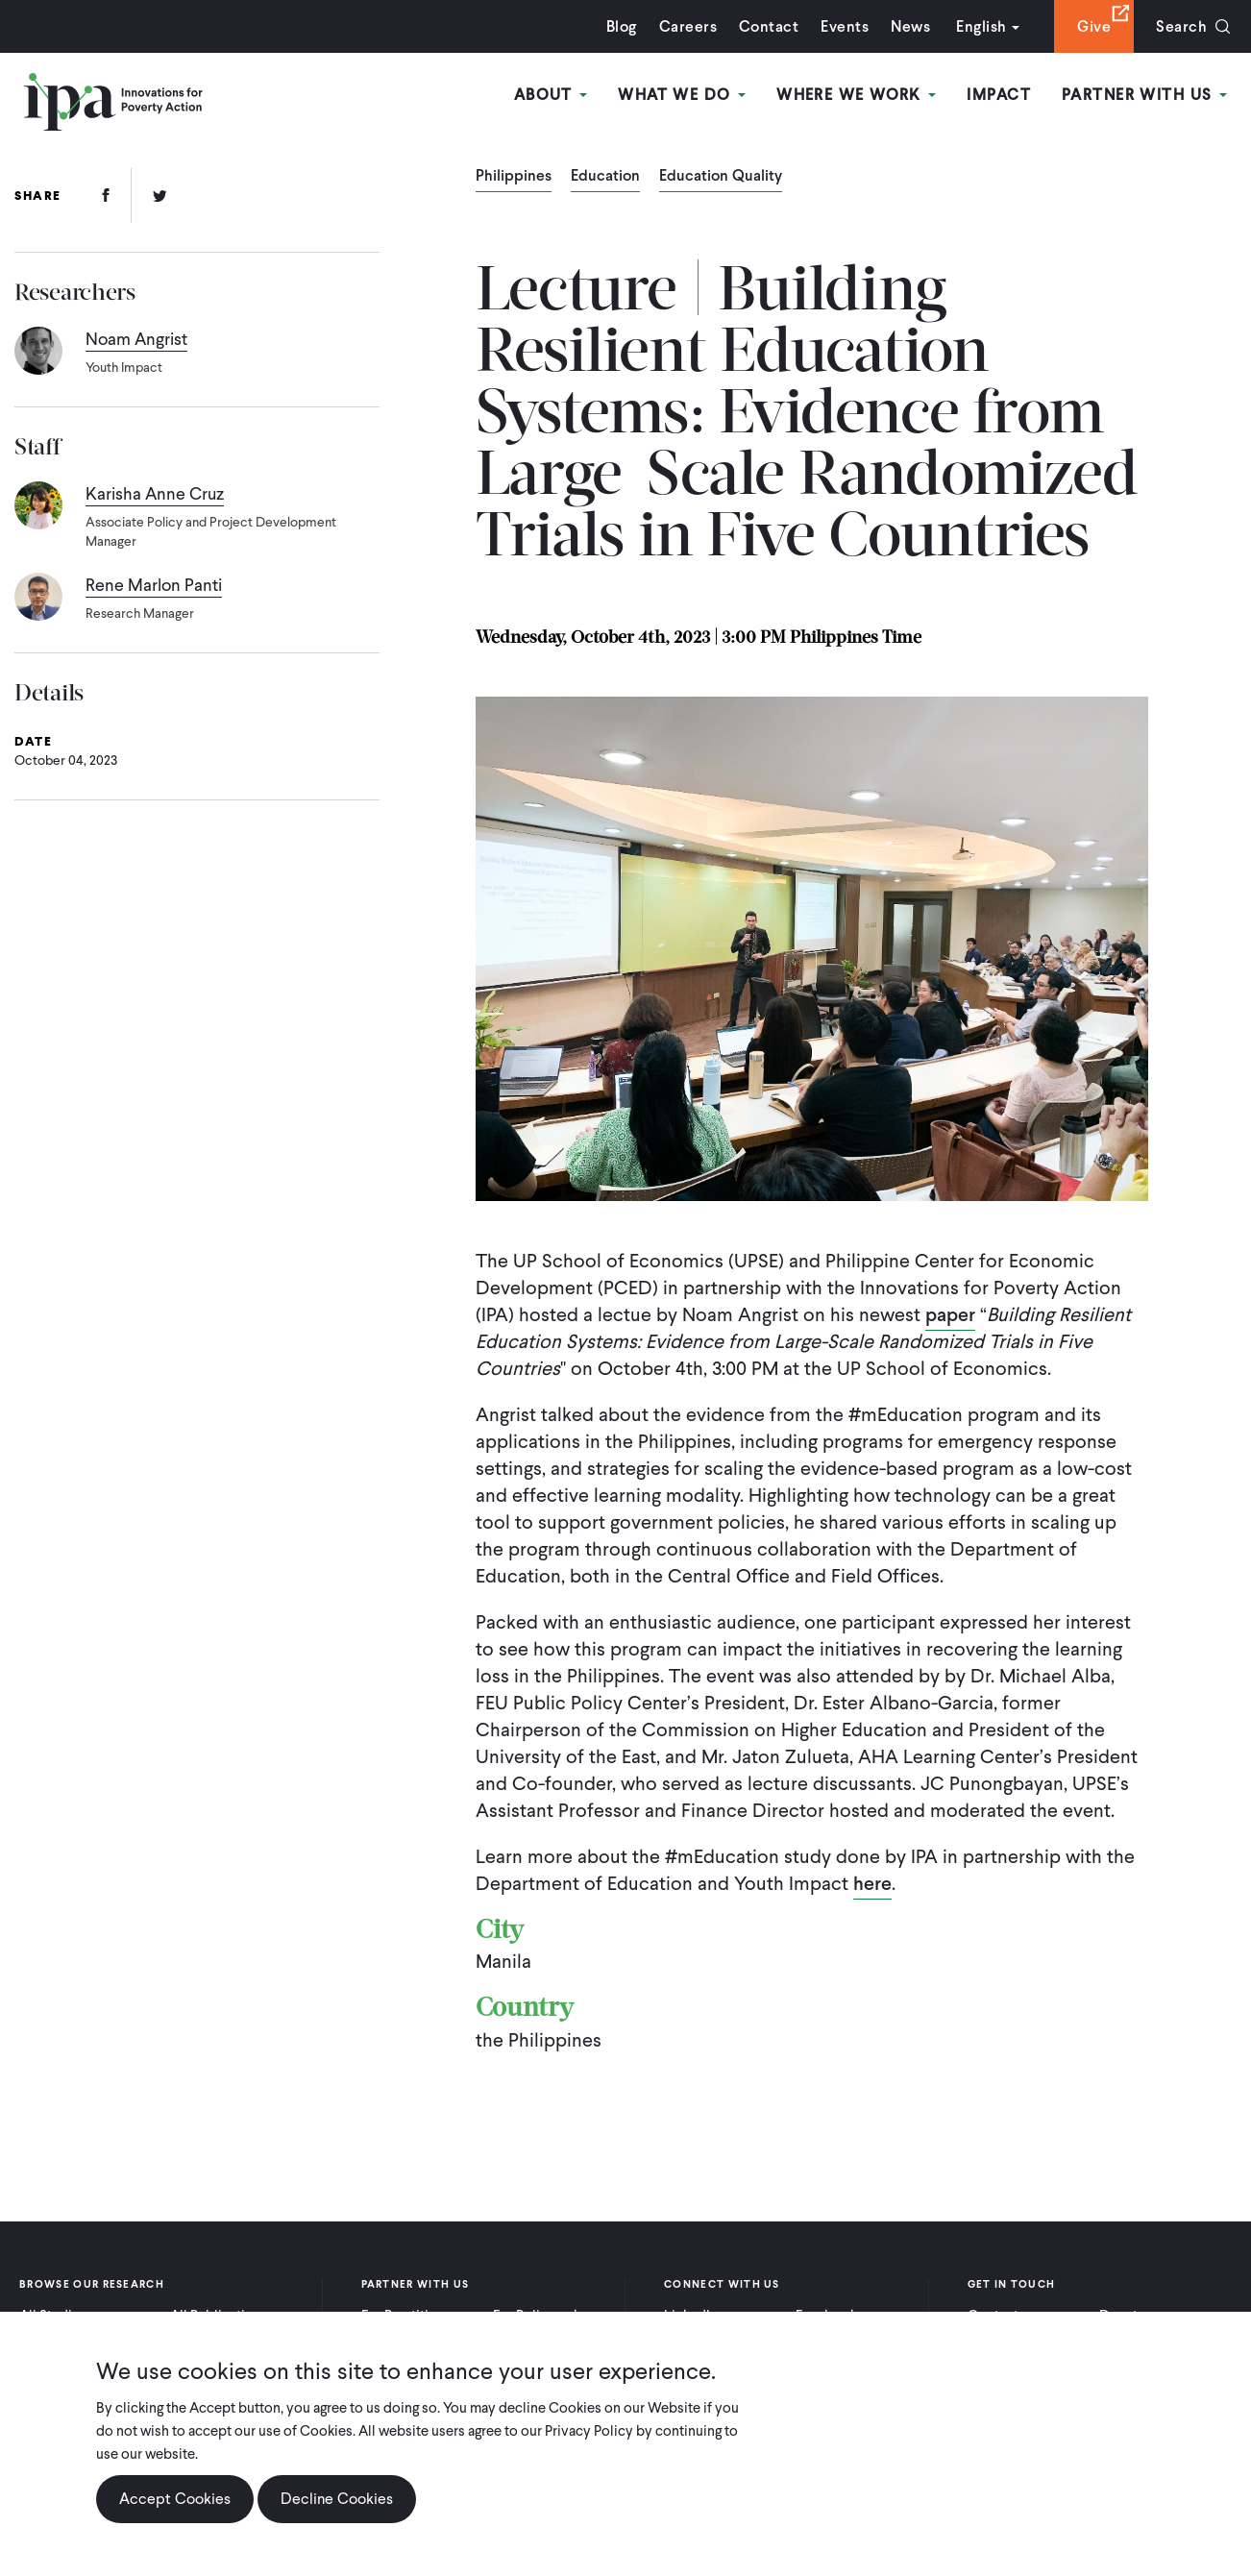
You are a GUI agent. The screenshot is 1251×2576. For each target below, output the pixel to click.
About (551, 95)
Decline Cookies (337, 2500)
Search (1181, 26)
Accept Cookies (175, 2500)
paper (950, 1314)
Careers (688, 26)
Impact (999, 95)
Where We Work (856, 95)
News (910, 26)
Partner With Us (1144, 95)
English (981, 26)
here (872, 1883)
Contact (768, 26)
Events (845, 26)
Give (1094, 26)
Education (605, 176)
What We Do (682, 95)
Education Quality (720, 176)
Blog (621, 26)
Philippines (514, 176)
